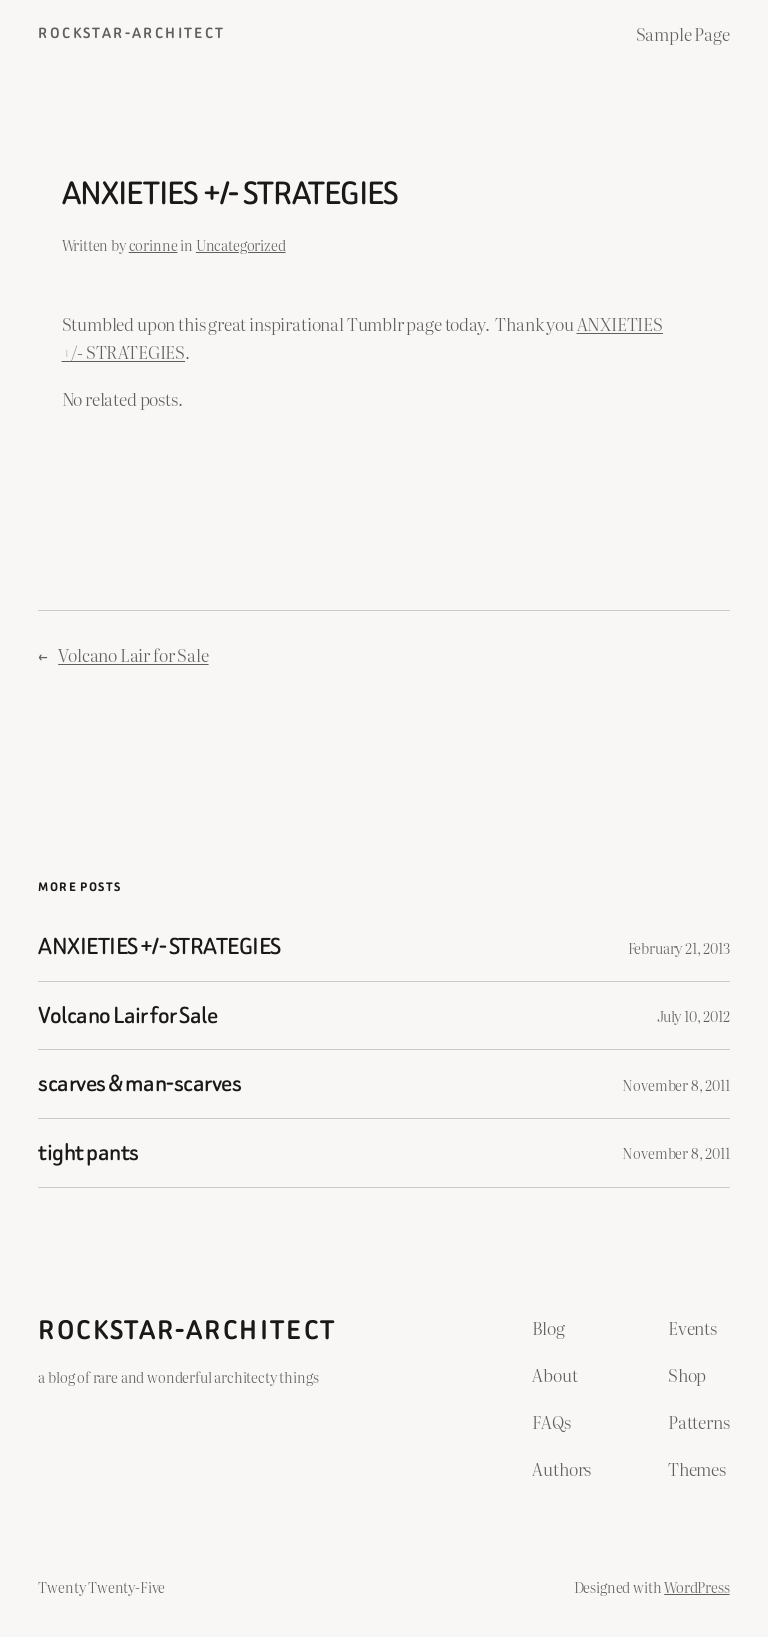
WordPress (696, 1586)
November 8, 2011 (675, 1084)
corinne (153, 244)
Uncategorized (241, 244)
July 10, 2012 (693, 1015)
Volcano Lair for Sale (133, 654)
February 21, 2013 (679, 947)
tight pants (88, 1153)
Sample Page (683, 33)
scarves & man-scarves (139, 1084)
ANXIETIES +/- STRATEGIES (159, 947)
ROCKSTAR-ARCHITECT (131, 33)
